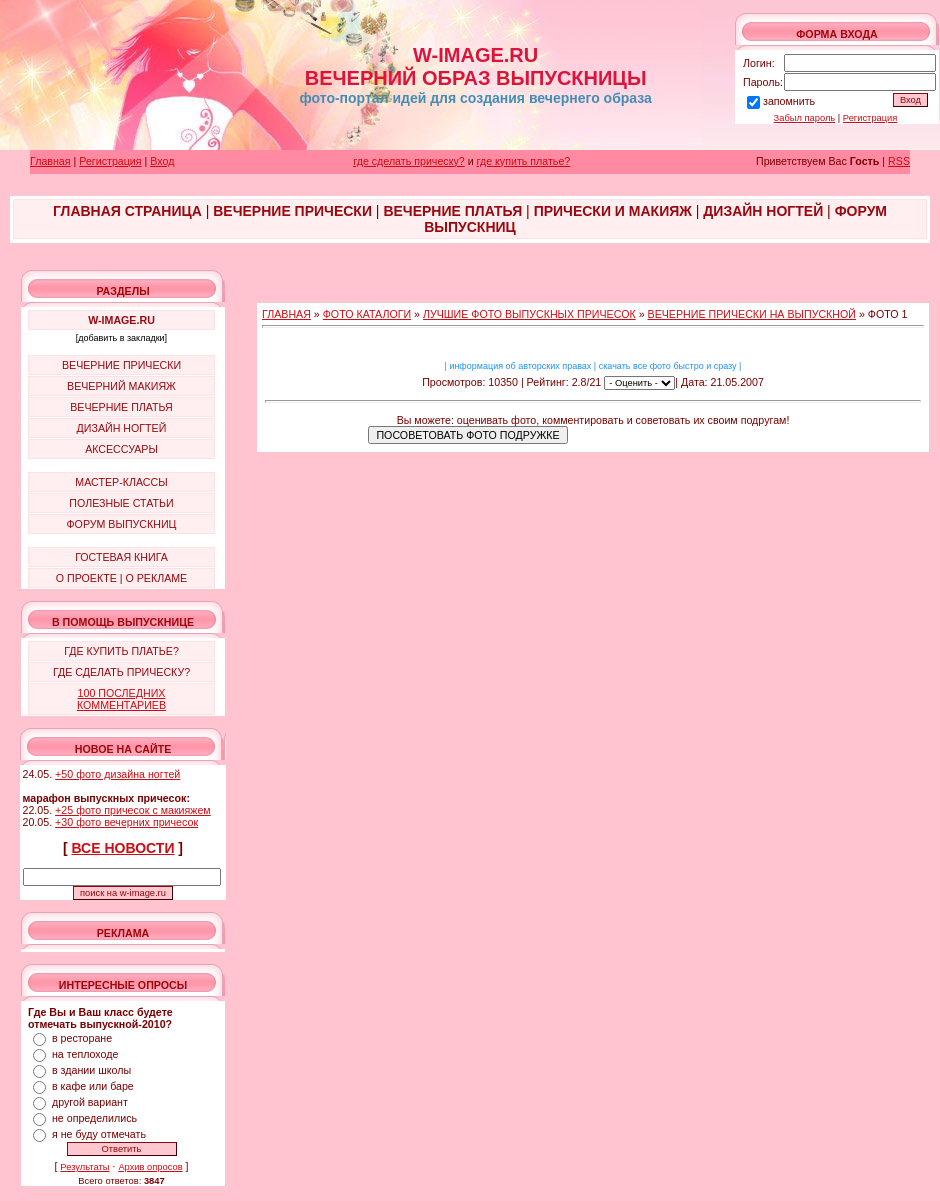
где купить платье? (524, 161)
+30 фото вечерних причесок (126, 822)
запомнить (789, 101)
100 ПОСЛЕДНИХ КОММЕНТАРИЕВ (121, 699)
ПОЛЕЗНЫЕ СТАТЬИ (121, 503)
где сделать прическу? (408, 161)
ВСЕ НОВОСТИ (123, 848)
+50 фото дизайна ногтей (117, 774)
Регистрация (870, 118)
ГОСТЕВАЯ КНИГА (121, 557)
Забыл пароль (805, 118)
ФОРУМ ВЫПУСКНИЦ (122, 524)
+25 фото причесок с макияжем (133, 810)
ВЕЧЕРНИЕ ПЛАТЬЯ (121, 407)
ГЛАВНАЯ (286, 314)
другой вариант (90, 1102)
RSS (899, 161)
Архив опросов (150, 1167)
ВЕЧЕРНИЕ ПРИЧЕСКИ (121, 365)
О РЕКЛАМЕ (156, 578)
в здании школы (91, 1070)
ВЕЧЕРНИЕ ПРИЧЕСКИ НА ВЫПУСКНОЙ (752, 314)
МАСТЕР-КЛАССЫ (121, 482)
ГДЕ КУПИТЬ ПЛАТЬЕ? (121, 651)
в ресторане (82, 1038)
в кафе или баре (93, 1086)
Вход (162, 161)
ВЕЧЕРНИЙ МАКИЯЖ (121, 386)
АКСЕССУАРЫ (121, 449)
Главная (50, 161)
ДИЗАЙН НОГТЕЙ (122, 428)
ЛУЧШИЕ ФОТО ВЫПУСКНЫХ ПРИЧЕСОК (529, 314)
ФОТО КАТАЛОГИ (367, 314)
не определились (94, 1118)
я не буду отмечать (99, 1134)
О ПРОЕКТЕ (86, 578)
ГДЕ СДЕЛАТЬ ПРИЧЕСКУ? (121, 672)
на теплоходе (85, 1054)
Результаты (84, 1167)
